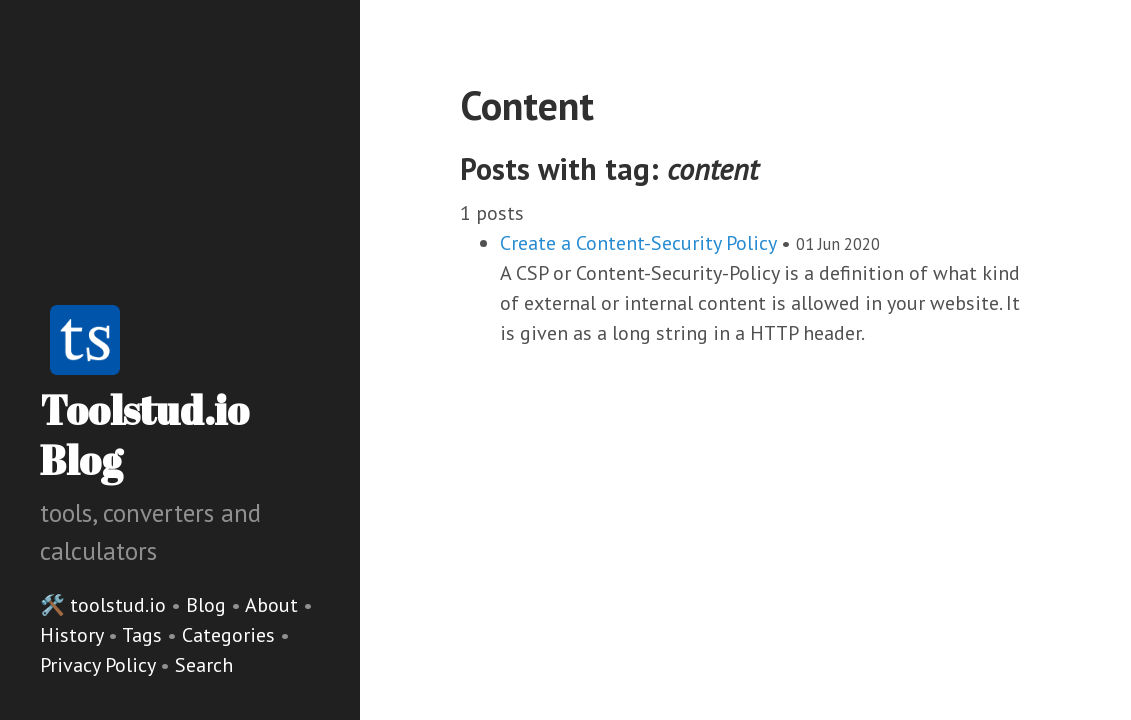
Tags (144, 635)
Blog (206, 605)
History (74, 635)
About (274, 605)
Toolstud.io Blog (144, 435)
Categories (231, 635)
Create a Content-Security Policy (638, 243)
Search (204, 665)
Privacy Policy (100, 665)
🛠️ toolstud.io (103, 605)
